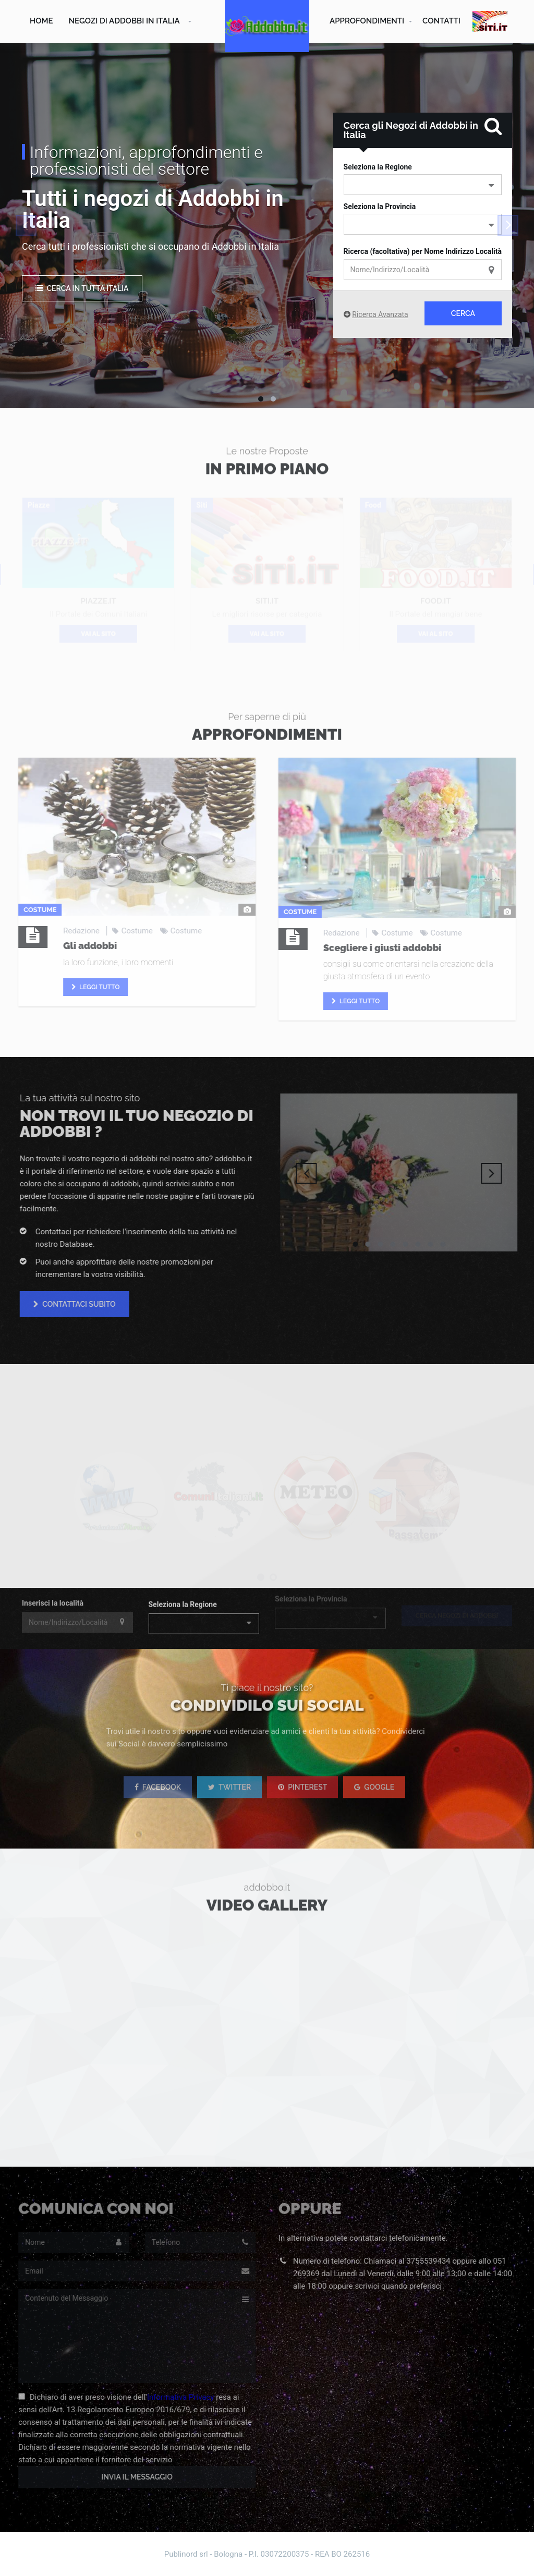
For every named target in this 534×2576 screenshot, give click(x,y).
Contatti (441, 21)
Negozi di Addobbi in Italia (124, 21)
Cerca (463, 313)
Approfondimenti (367, 21)
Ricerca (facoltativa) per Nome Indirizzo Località (423, 251)
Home (41, 21)
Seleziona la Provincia (380, 206)
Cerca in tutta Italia (82, 288)
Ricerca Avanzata (380, 314)
